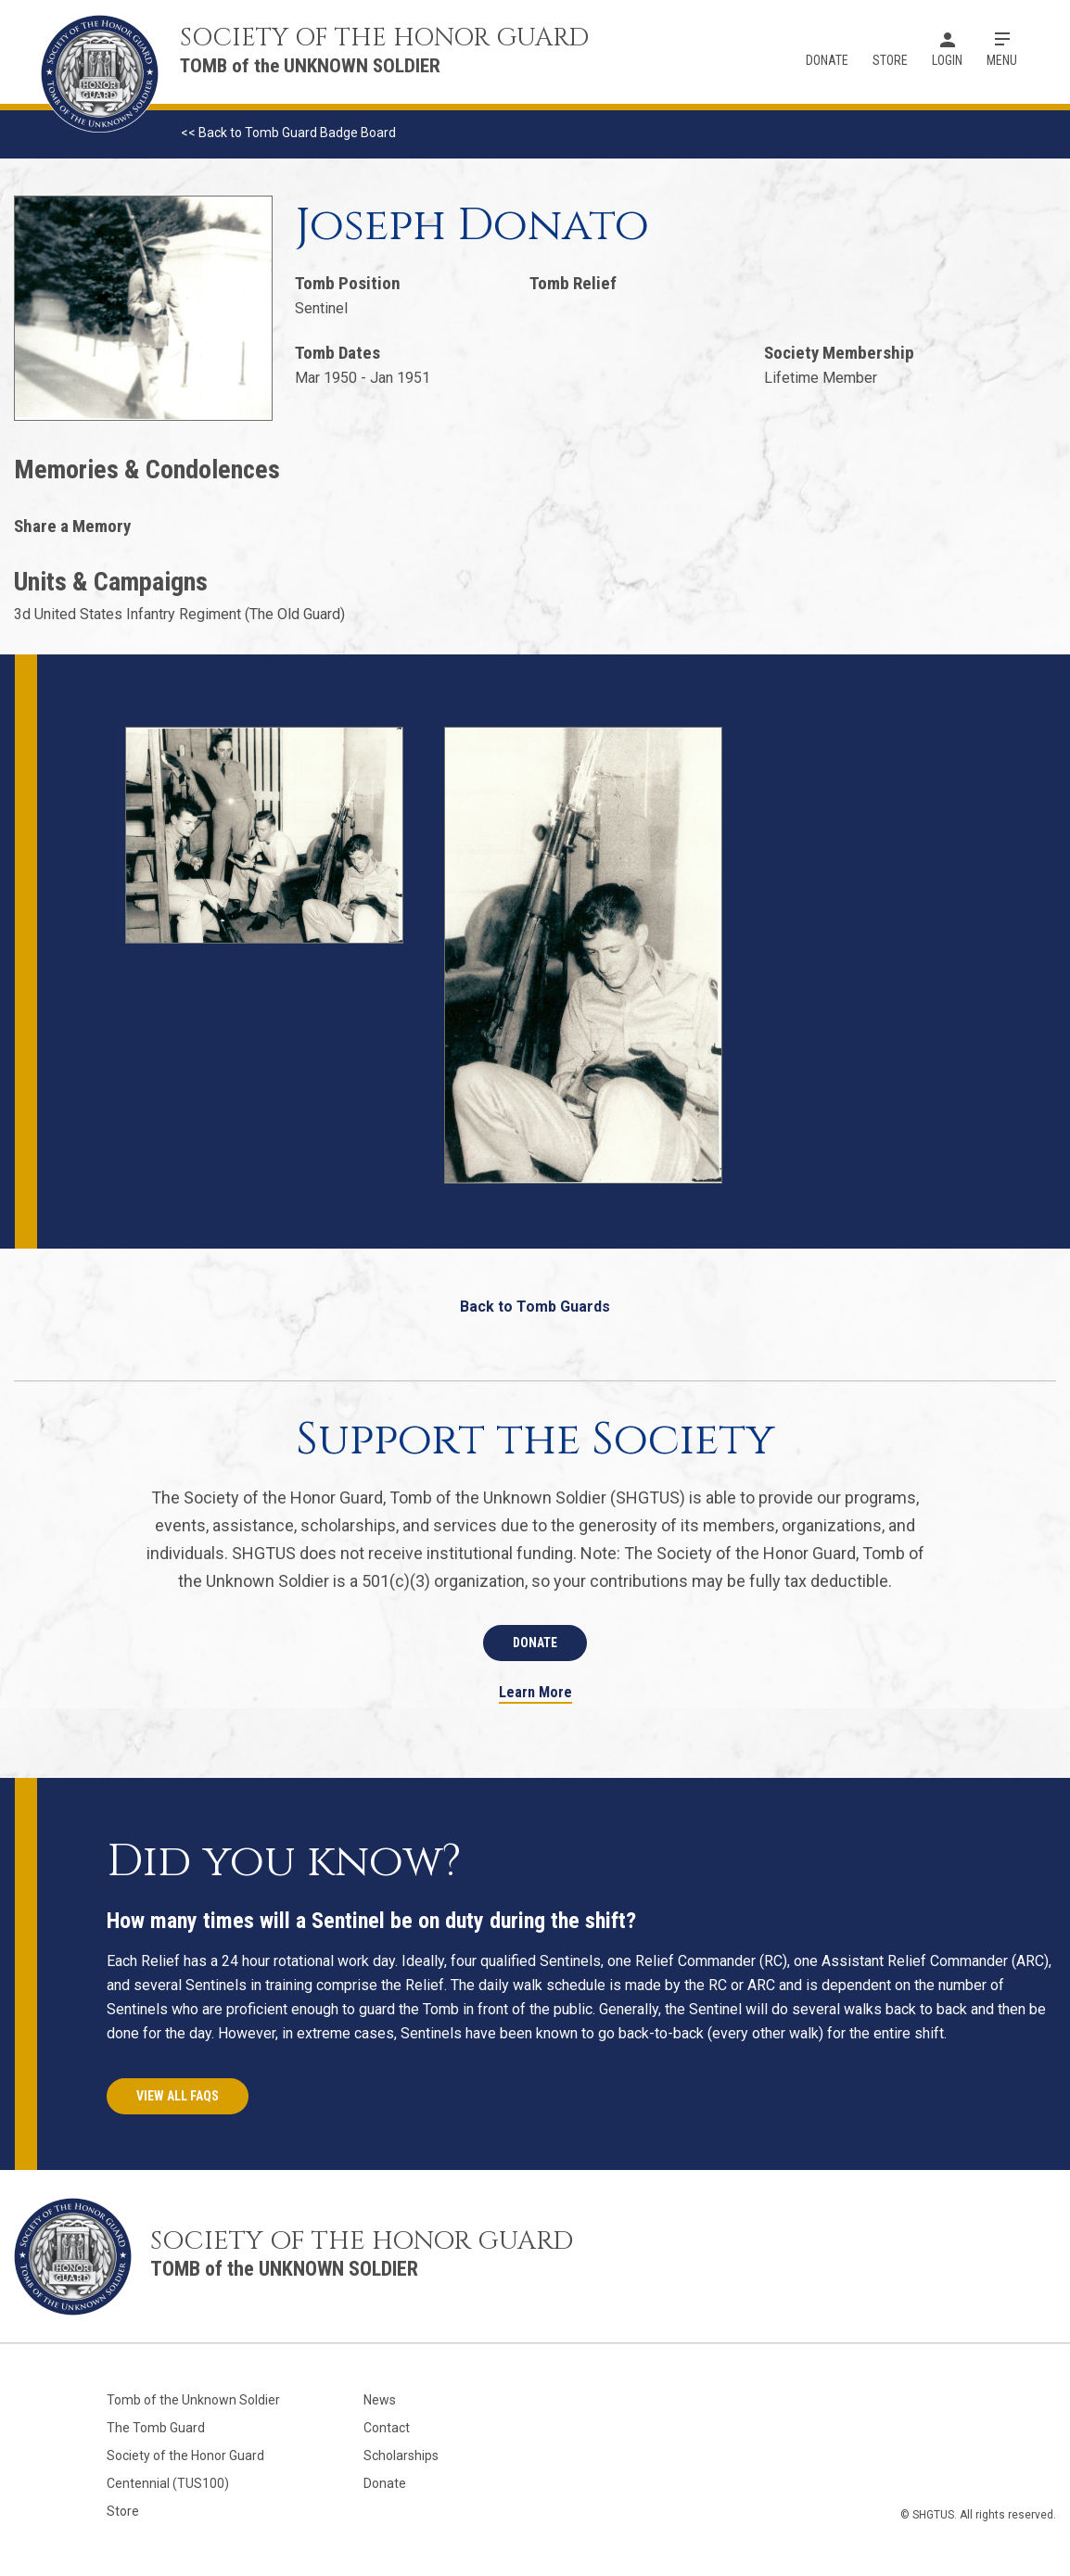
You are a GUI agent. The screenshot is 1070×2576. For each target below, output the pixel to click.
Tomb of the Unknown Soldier (193, 2399)
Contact (386, 2427)
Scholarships (401, 2455)
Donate (827, 60)
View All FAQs (177, 2095)
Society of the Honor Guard (185, 2455)
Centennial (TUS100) (168, 2483)
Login (947, 60)
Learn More (535, 1693)
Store (890, 60)
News (379, 2399)
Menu (1002, 60)
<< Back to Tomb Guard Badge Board (288, 132)
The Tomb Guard (156, 2427)
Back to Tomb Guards (535, 1306)
